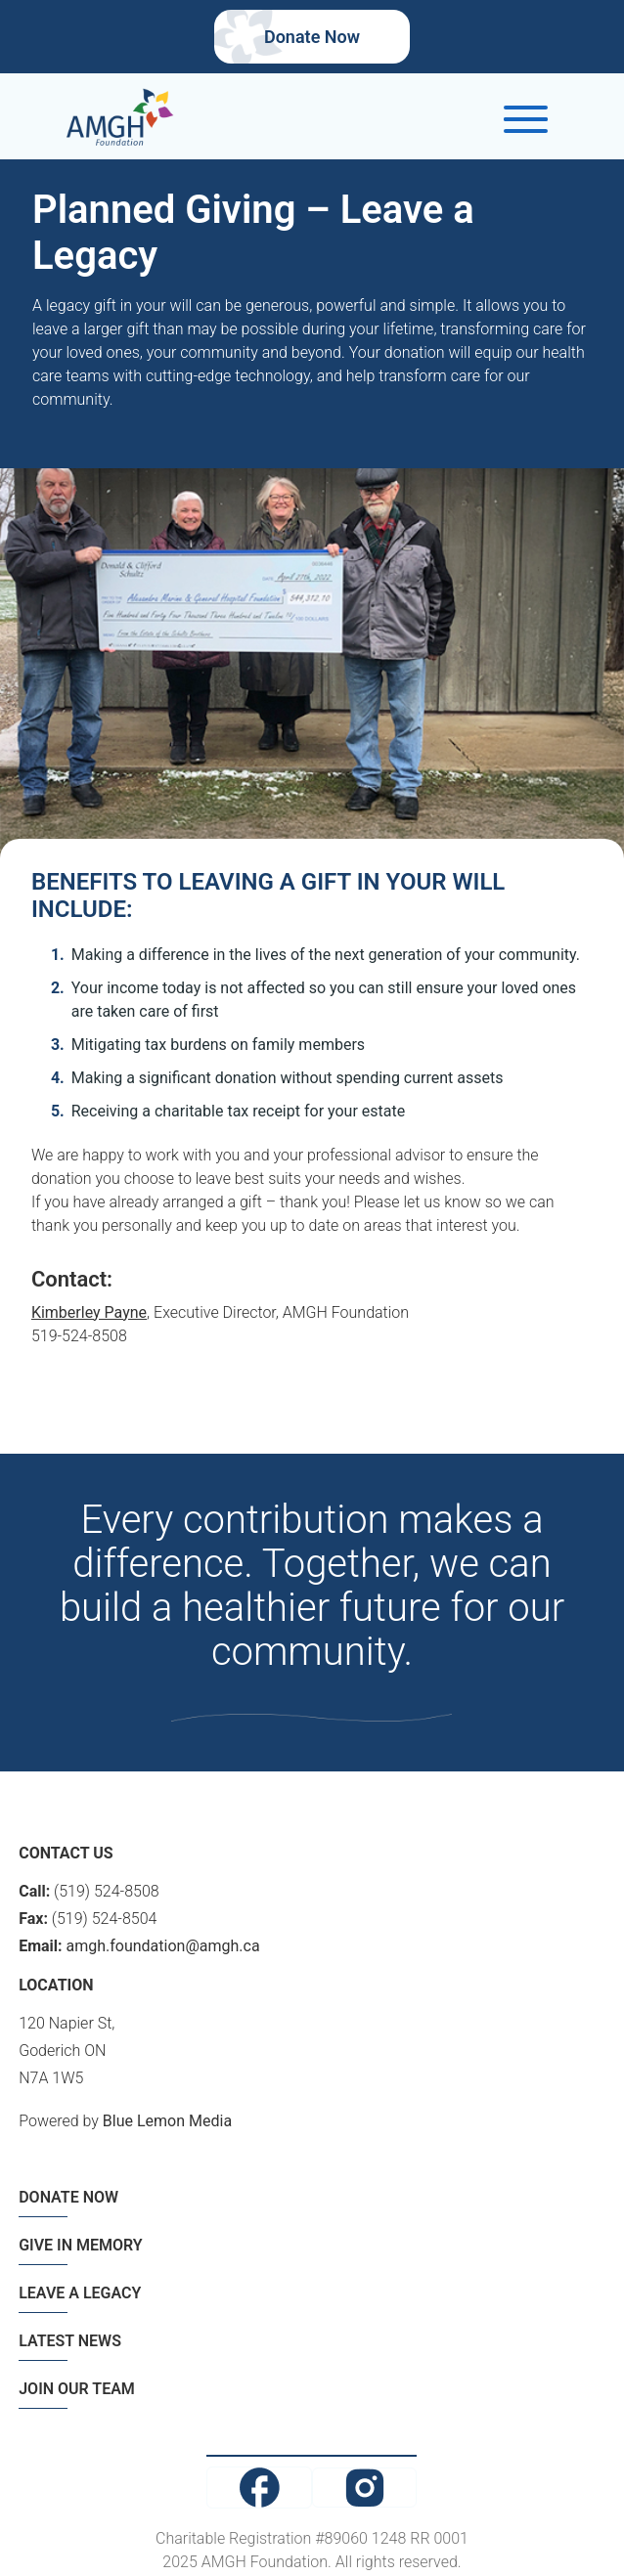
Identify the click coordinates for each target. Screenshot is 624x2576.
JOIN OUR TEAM (77, 2389)
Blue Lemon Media (167, 2121)
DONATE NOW (68, 2197)
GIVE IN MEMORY (80, 2245)
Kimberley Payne (89, 1312)
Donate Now (312, 36)
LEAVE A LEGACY (80, 2293)
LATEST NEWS (70, 2341)
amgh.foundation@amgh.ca (163, 1946)
